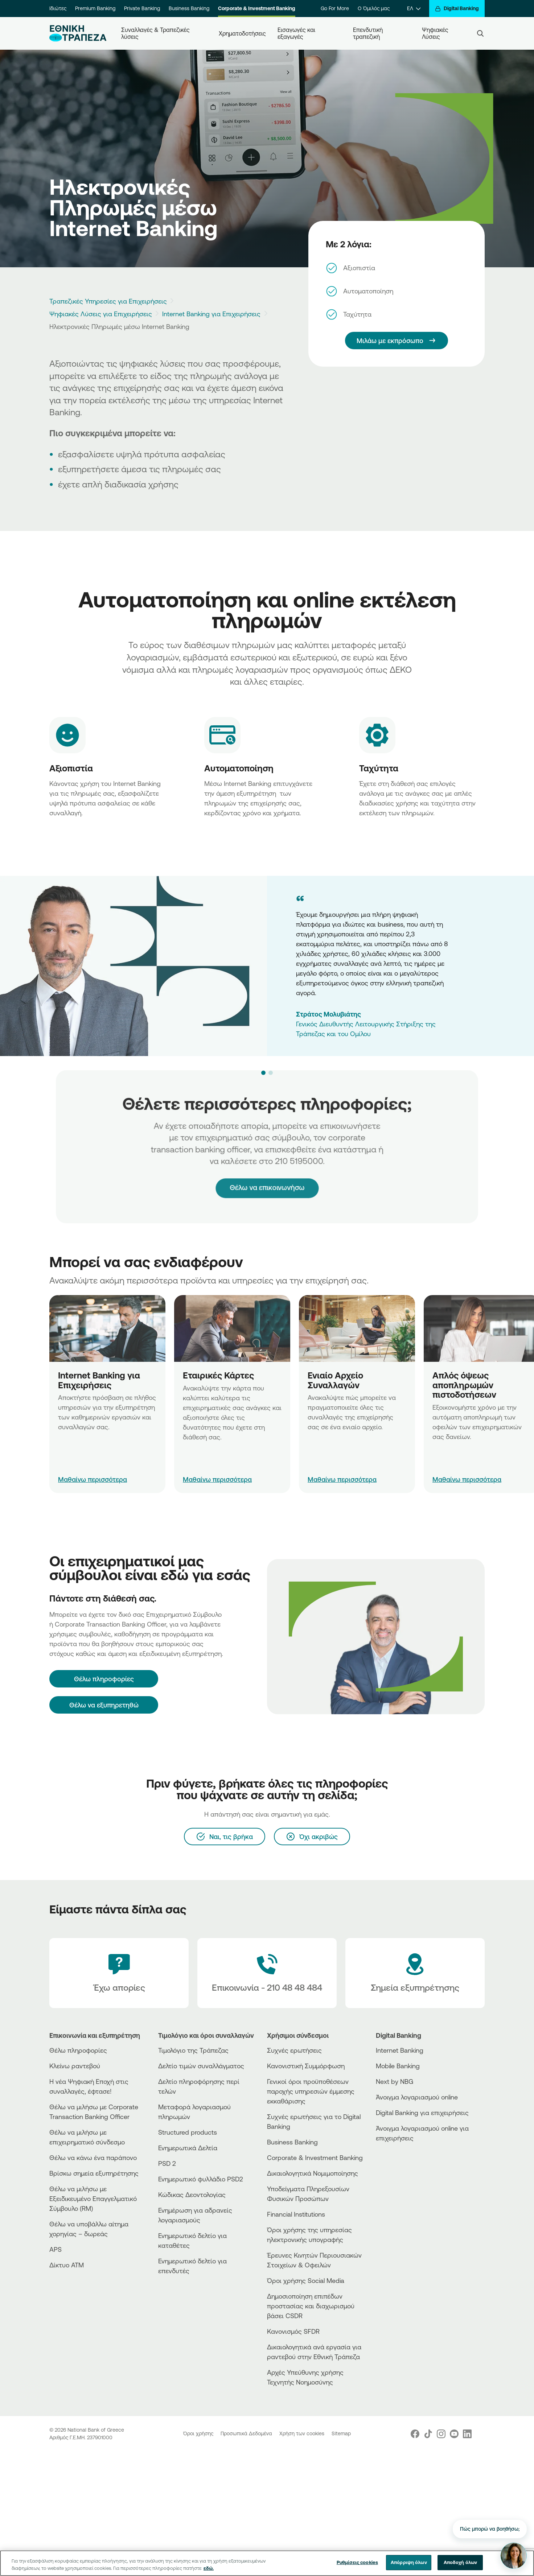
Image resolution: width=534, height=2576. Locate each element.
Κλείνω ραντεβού (74, 2065)
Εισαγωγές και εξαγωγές (297, 33)
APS (55, 2249)
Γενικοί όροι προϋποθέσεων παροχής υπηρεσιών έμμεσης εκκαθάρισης (310, 2091)
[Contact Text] (267, 1973)
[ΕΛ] (413, 8)
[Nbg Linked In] (467, 2433)
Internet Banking (399, 2050)
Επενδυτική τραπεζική (368, 33)
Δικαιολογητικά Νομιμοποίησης (312, 2173)
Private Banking (142, 8)
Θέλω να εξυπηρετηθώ (104, 1705)
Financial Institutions (296, 2214)
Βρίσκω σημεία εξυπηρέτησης (94, 2173)
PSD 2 (167, 2163)
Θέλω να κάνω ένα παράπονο (93, 2157)
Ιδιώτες (57, 8)
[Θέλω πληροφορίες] (103, 1678)
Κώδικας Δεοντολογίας (192, 2194)
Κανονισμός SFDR (293, 2331)
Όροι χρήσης (199, 2433)
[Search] (480, 33)
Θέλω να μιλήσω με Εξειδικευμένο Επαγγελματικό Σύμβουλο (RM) (93, 2198)
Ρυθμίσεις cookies (357, 2562)
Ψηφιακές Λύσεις (436, 33)
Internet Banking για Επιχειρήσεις (211, 313)
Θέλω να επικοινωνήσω (267, 1172)
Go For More (335, 8)
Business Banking (189, 8)
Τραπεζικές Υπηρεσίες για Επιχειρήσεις (108, 301)
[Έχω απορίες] (119, 1973)
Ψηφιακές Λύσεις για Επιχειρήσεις (100, 313)
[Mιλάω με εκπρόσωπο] (396, 340)
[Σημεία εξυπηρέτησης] (415, 1973)
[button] (263, 1073)
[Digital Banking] (457, 8)
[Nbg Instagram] (441, 2433)
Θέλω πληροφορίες (78, 2050)
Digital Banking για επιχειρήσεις (422, 2112)
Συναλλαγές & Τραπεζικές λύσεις (156, 33)
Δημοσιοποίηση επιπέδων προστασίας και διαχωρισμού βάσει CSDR (310, 2305)
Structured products (187, 2132)
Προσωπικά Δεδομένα (247, 2433)
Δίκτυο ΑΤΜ (66, 2264)
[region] (267, 2563)
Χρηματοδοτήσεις (242, 33)
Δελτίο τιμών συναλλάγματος (201, 2065)
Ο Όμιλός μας (374, 8)
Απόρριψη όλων (409, 2562)
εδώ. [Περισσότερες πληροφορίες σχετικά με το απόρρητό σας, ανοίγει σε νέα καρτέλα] (209, 2568)
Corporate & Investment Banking (256, 8)
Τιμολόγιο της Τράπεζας (193, 2050)
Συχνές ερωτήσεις (294, 2050)
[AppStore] (403, 2157)
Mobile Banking (398, 2065)
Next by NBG (394, 2081)
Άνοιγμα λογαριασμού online (417, 2097)
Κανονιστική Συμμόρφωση (306, 2065)
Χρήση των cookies (302, 2433)
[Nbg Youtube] (454, 2433)
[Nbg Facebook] (415, 2433)
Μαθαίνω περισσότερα (92, 1479)
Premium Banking (95, 8)
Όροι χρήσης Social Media (305, 2280)
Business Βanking (292, 2142)
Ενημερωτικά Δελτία (187, 2147)
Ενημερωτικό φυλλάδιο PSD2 (200, 2179)
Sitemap (341, 2433)
